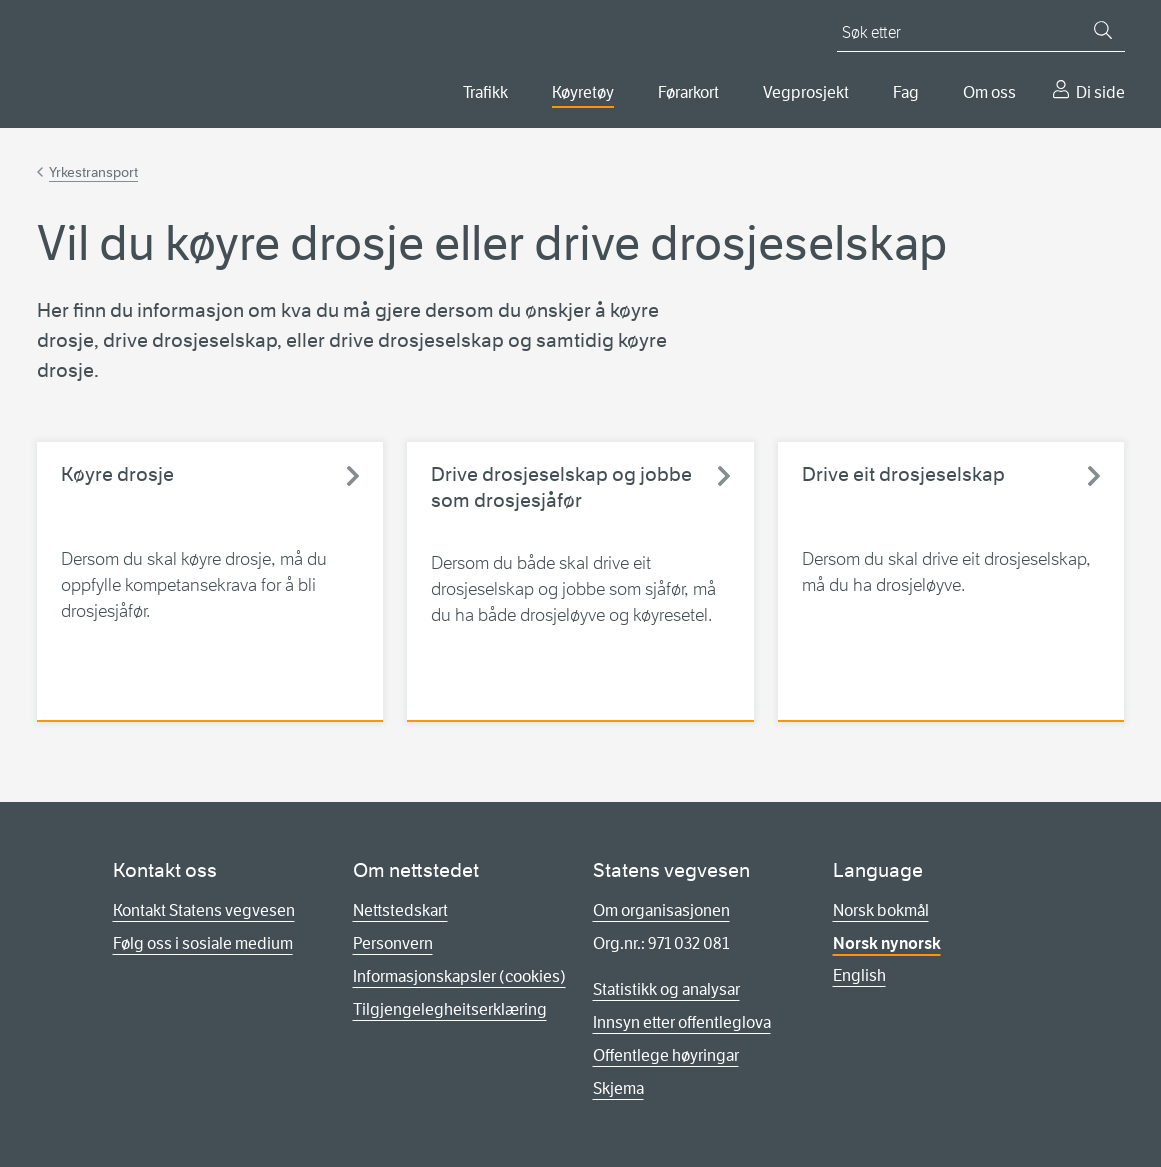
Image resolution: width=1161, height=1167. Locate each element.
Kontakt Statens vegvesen (204, 910)
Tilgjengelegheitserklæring (450, 1009)
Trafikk (485, 92)
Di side (1100, 92)
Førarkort (688, 92)
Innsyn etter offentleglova (682, 1022)
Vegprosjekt (806, 92)
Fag (906, 92)
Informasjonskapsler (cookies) (459, 976)
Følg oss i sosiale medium (203, 943)
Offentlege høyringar (666, 1055)
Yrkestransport (93, 172)
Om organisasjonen (661, 910)
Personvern (393, 943)
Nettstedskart (400, 910)
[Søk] (1103, 30)
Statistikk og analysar (666, 989)
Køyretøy (583, 92)
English (859, 975)
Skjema (618, 1088)
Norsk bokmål (881, 910)
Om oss (989, 92)
